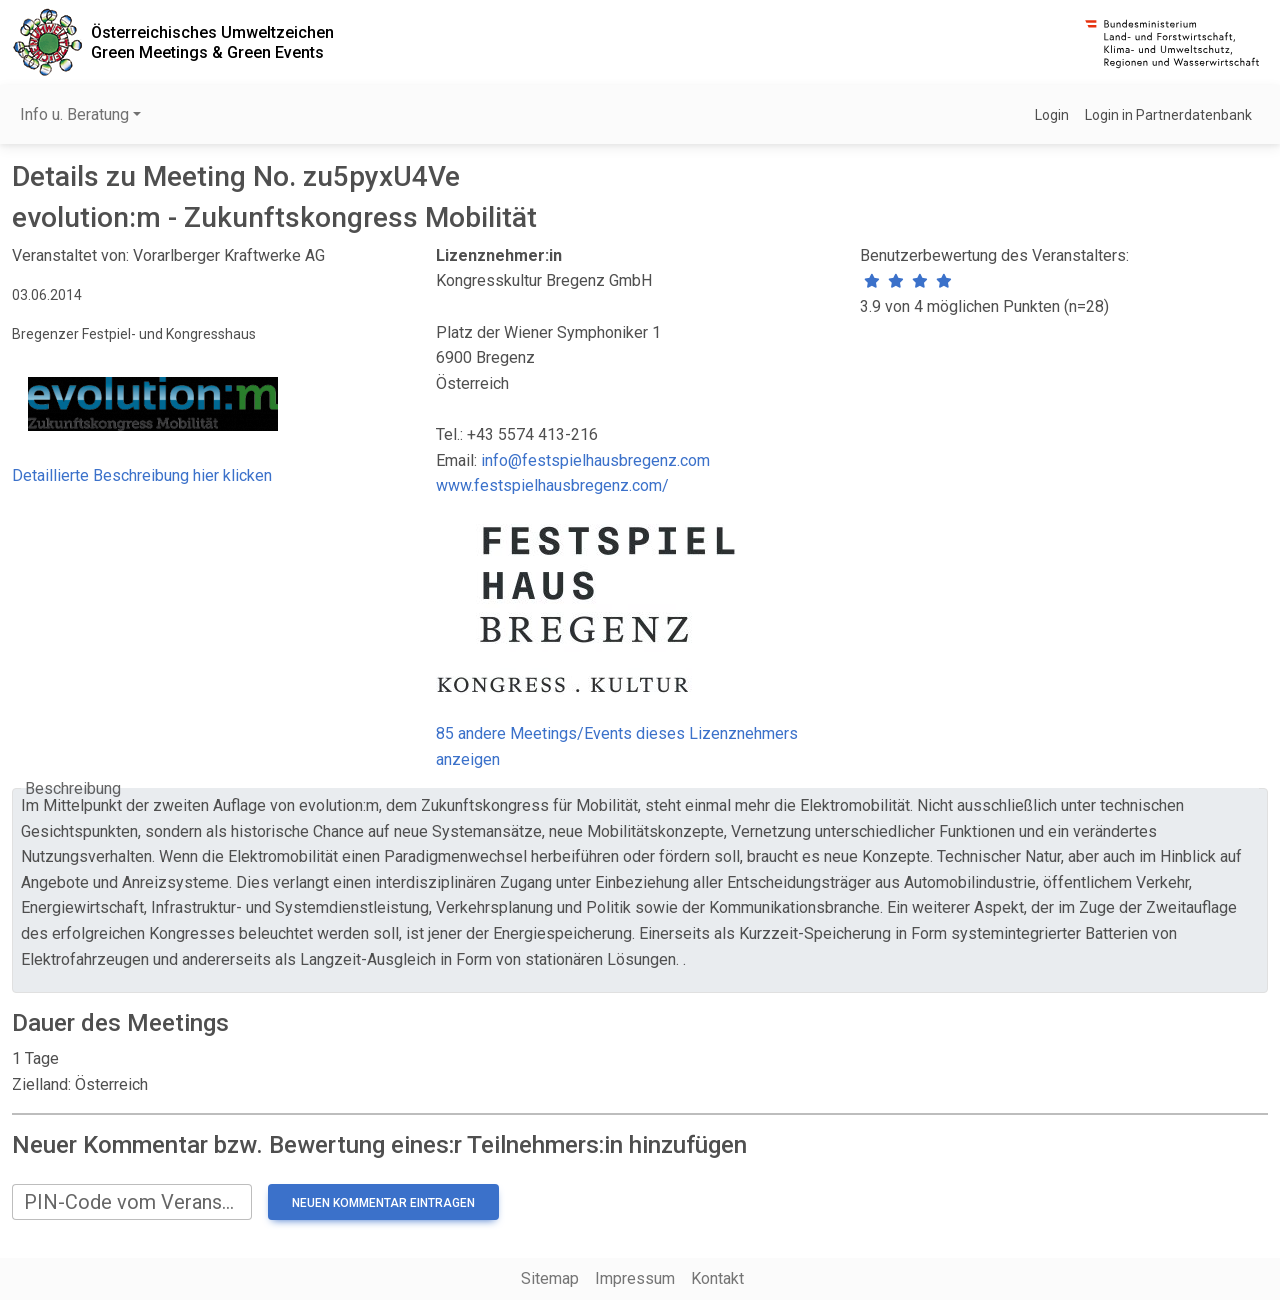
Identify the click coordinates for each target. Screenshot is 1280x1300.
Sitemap (550, 1278)
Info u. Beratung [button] (74, 114)
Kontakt (717, 1278)
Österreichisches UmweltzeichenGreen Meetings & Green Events (212, 42)
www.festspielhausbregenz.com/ (552, 485)
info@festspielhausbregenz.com (595, 460)
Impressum (635, 1278)
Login (1052, 115)
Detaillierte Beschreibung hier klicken (142, 475)
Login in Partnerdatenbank (1168, 115)
